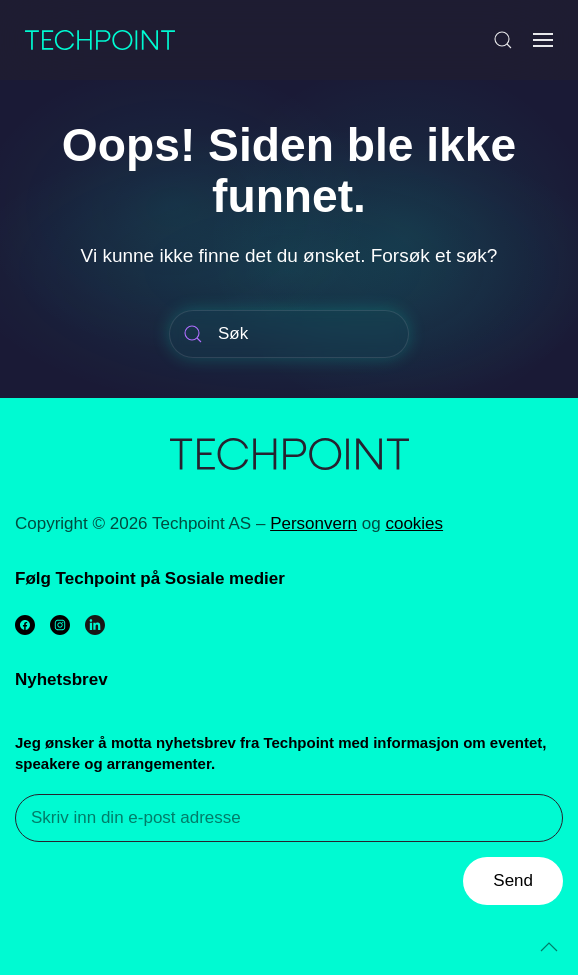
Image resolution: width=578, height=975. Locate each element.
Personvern (313, 523)
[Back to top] (549, 947)
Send (513, 880)
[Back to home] (100, 40)
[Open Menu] (543, 40)
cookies (414, 523)
